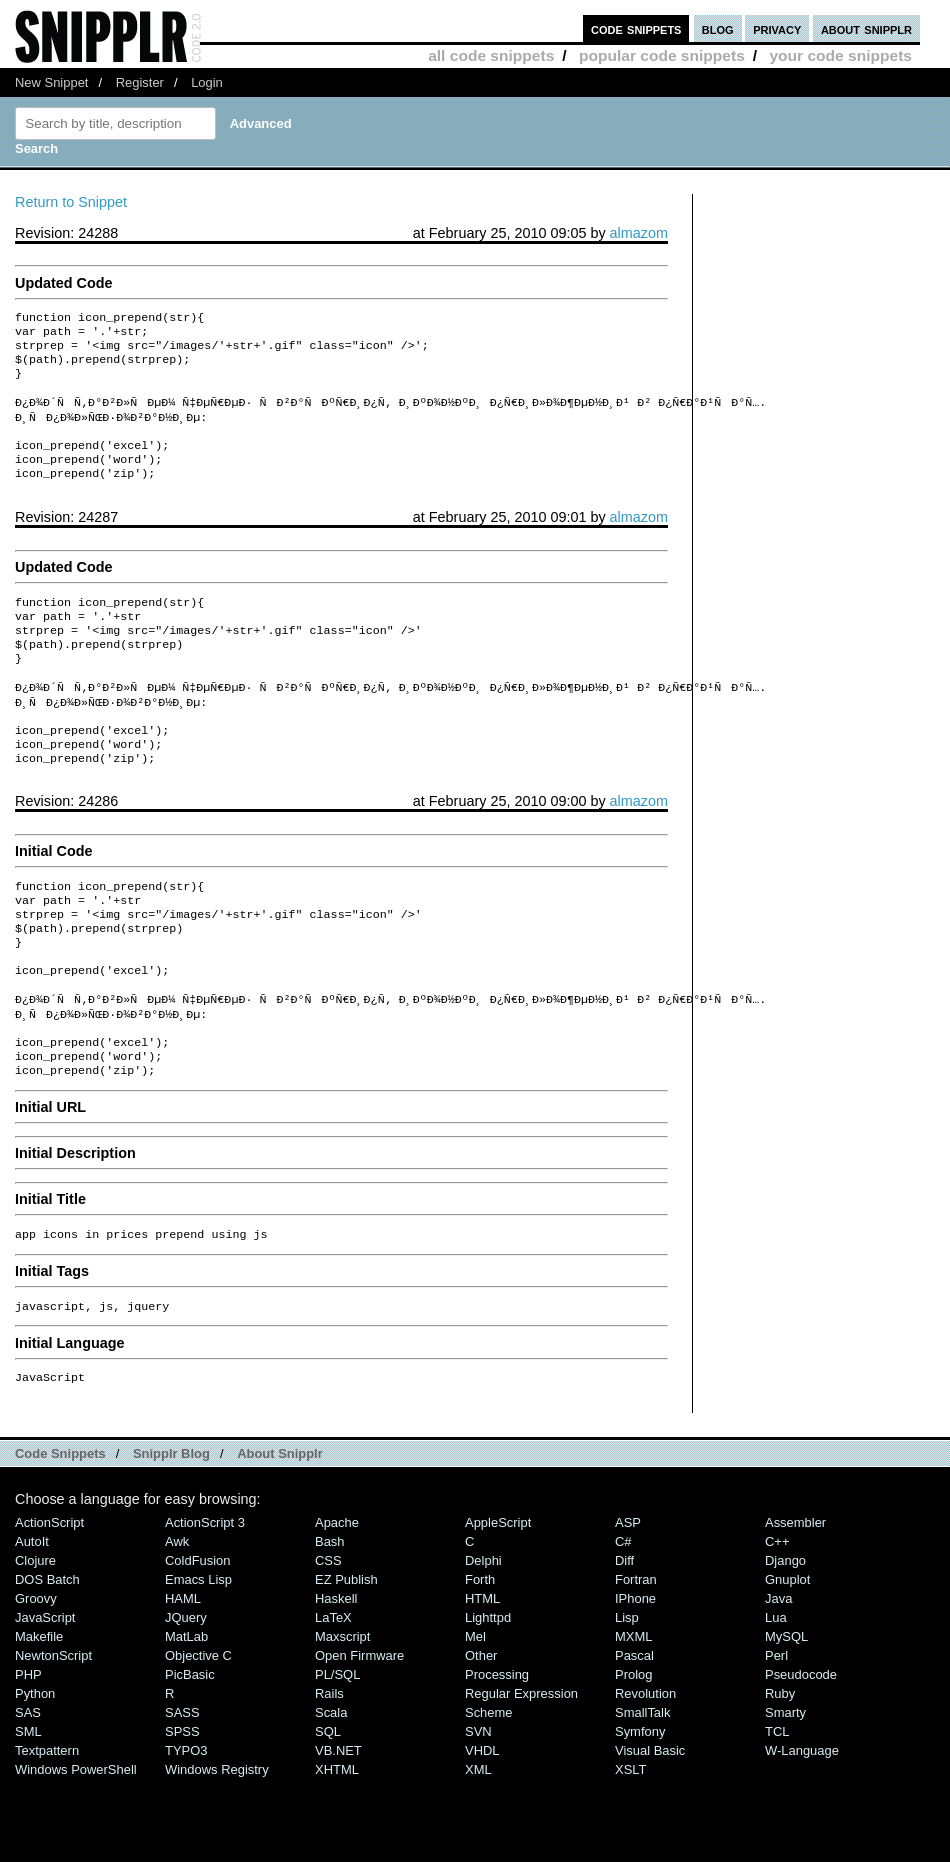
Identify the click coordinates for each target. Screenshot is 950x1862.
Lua (776, 1699)
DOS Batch (47, 1661)
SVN (478, 1813)
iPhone (635, 1680)
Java (778, 1680)
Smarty (785, 1794)
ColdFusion (198, 1642)
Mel (475, 1718)
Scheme (489, 1794)
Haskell (336, 1680)
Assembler (795, 1604)
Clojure (35, 1642)
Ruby (780, 1775)
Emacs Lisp (198, 1661)
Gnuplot (787, 1661)
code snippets (636, 28)
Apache (337, 1604)
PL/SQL (337, 1756)
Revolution (645, 1775)
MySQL (786, 1718)
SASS (182, 1794)
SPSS (182, 1813)
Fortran (636, 1661)
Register (140, 82)
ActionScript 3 (205, 1604)
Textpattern (47, 1832)
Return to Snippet (71, 202)
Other (481, 1737)
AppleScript (498, 1604)
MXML (633, 1718)
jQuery (186, 1699)
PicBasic (190, 1756)
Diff (624, 1642)
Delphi (483, 1642)
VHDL (482, 1832)
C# (623, 1623)
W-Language (802, 1832)
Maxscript (342, 1718)
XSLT (630, 1851)
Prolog (633, 1756)
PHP (28, 1756)
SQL (328, 1813)
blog (718, 28)
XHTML (337, 1851)
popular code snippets (662, 55)
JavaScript (45, 1699)
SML (28, 1813)
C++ (777, 1623)
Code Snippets (60, 1535)
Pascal (634, 1737)
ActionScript (49, 1604)
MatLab (186, 1718)
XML (478, 1851)
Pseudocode (801, 1756)
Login (207, 82)
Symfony (640, 1813)
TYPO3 (186, 1832)
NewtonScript (53, 1737)
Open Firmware (359, 1737)
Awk (177, 1623)
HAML (183, 1680)
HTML (482, 1680)
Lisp (627, 1699)
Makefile (39, 1718)
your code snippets (840, 55)
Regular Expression (521, 1775)
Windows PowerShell (76, 1851)
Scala (331, 1794)
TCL (777, 1813)
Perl (776, 1737)
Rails (329, 1775)
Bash (330, 1623)
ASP (628, 1604)
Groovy (36, 1680)
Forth (480, 1661)
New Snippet (51, 82)
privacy (777, 28)
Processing (497, 1756)
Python (35, 1775)
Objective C (198, 1737)
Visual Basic (650, 1832)
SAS (28, 1794)
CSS (328, 1642)
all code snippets (491, 55)
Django (785, 1642)
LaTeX (333, 1699)
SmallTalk (642, 1794)
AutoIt (32, 1623)
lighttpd (488, 1699)
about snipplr (866, 28)
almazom (639, 233)
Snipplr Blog (171, 1535)
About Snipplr (280, 1535)
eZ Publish (346, 1661)
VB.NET (338, 1832)
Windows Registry (217, 1851)
